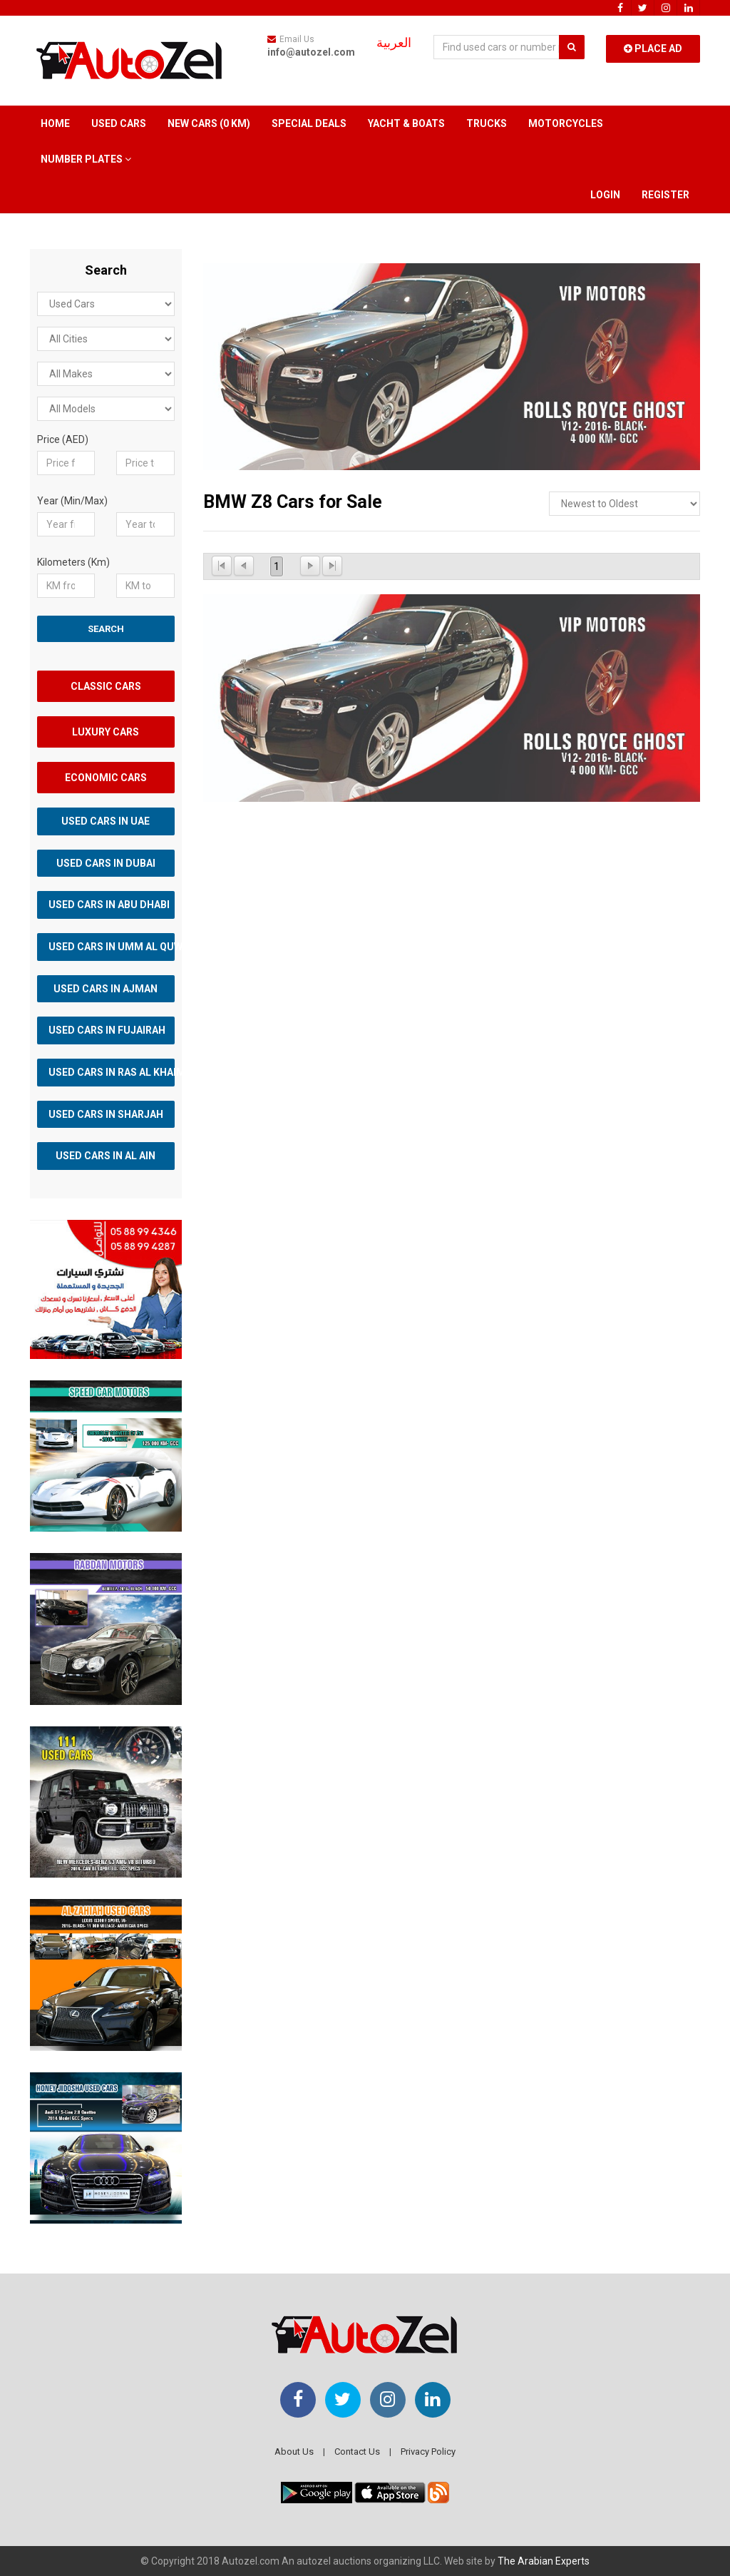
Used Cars (118, 123)
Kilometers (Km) (73, 562)
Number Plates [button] (86, 159)
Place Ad (653, 48)
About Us (294, 2451)
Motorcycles (565, 123)
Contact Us (357, 2451)
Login (605, 194)
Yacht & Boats (406, 123)
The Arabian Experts (544, 2561)
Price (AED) (62, 439)
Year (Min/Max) (72, 500)
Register (665, 194)
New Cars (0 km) (209, 123)
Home (55, 123)
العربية (393, 43)
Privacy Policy (428, 2451)
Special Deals (309, 123)
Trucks (486, 123)
